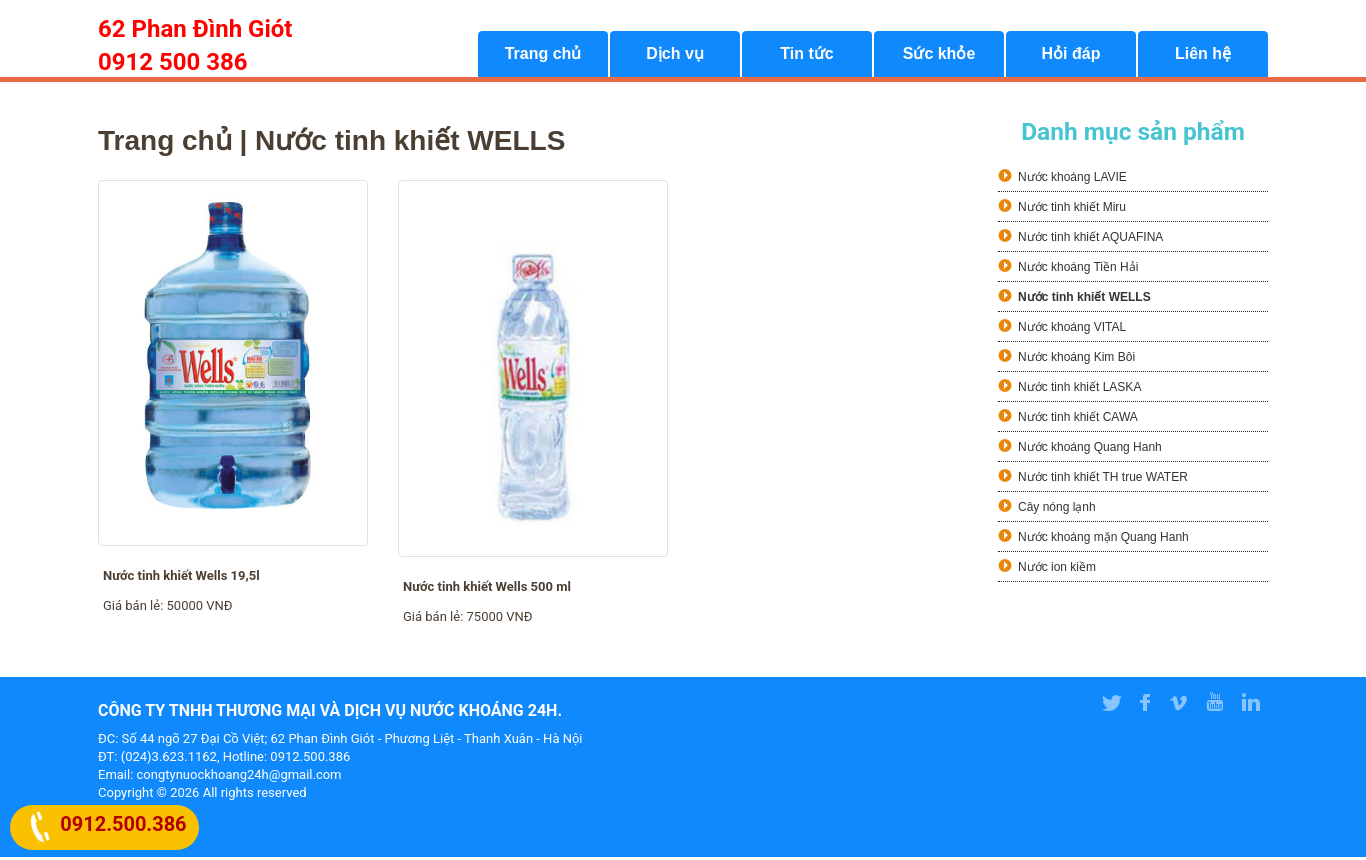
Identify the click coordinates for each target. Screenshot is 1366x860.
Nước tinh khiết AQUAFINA (1090, 239)
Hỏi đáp (1071, 55)
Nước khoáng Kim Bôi (1076, 359)
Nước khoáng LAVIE (1072, 179)
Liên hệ (1203, 55)
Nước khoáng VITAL (1072, 329)
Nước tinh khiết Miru (1072, 209)
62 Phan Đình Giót (195, 29)
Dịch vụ (675, 55)
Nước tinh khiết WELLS (1084, 299)
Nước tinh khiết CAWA (1078, 419)
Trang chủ (543, 55)
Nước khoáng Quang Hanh (1090, 449)
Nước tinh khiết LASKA (1079, 389)
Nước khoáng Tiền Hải (1078, 269)
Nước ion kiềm (1057, 569)
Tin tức (806, 55)
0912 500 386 (173, 62)
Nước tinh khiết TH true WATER (1103, 479)
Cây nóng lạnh (1057, 509)
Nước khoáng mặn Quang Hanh (1103, 539)
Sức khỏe (939, 55)
